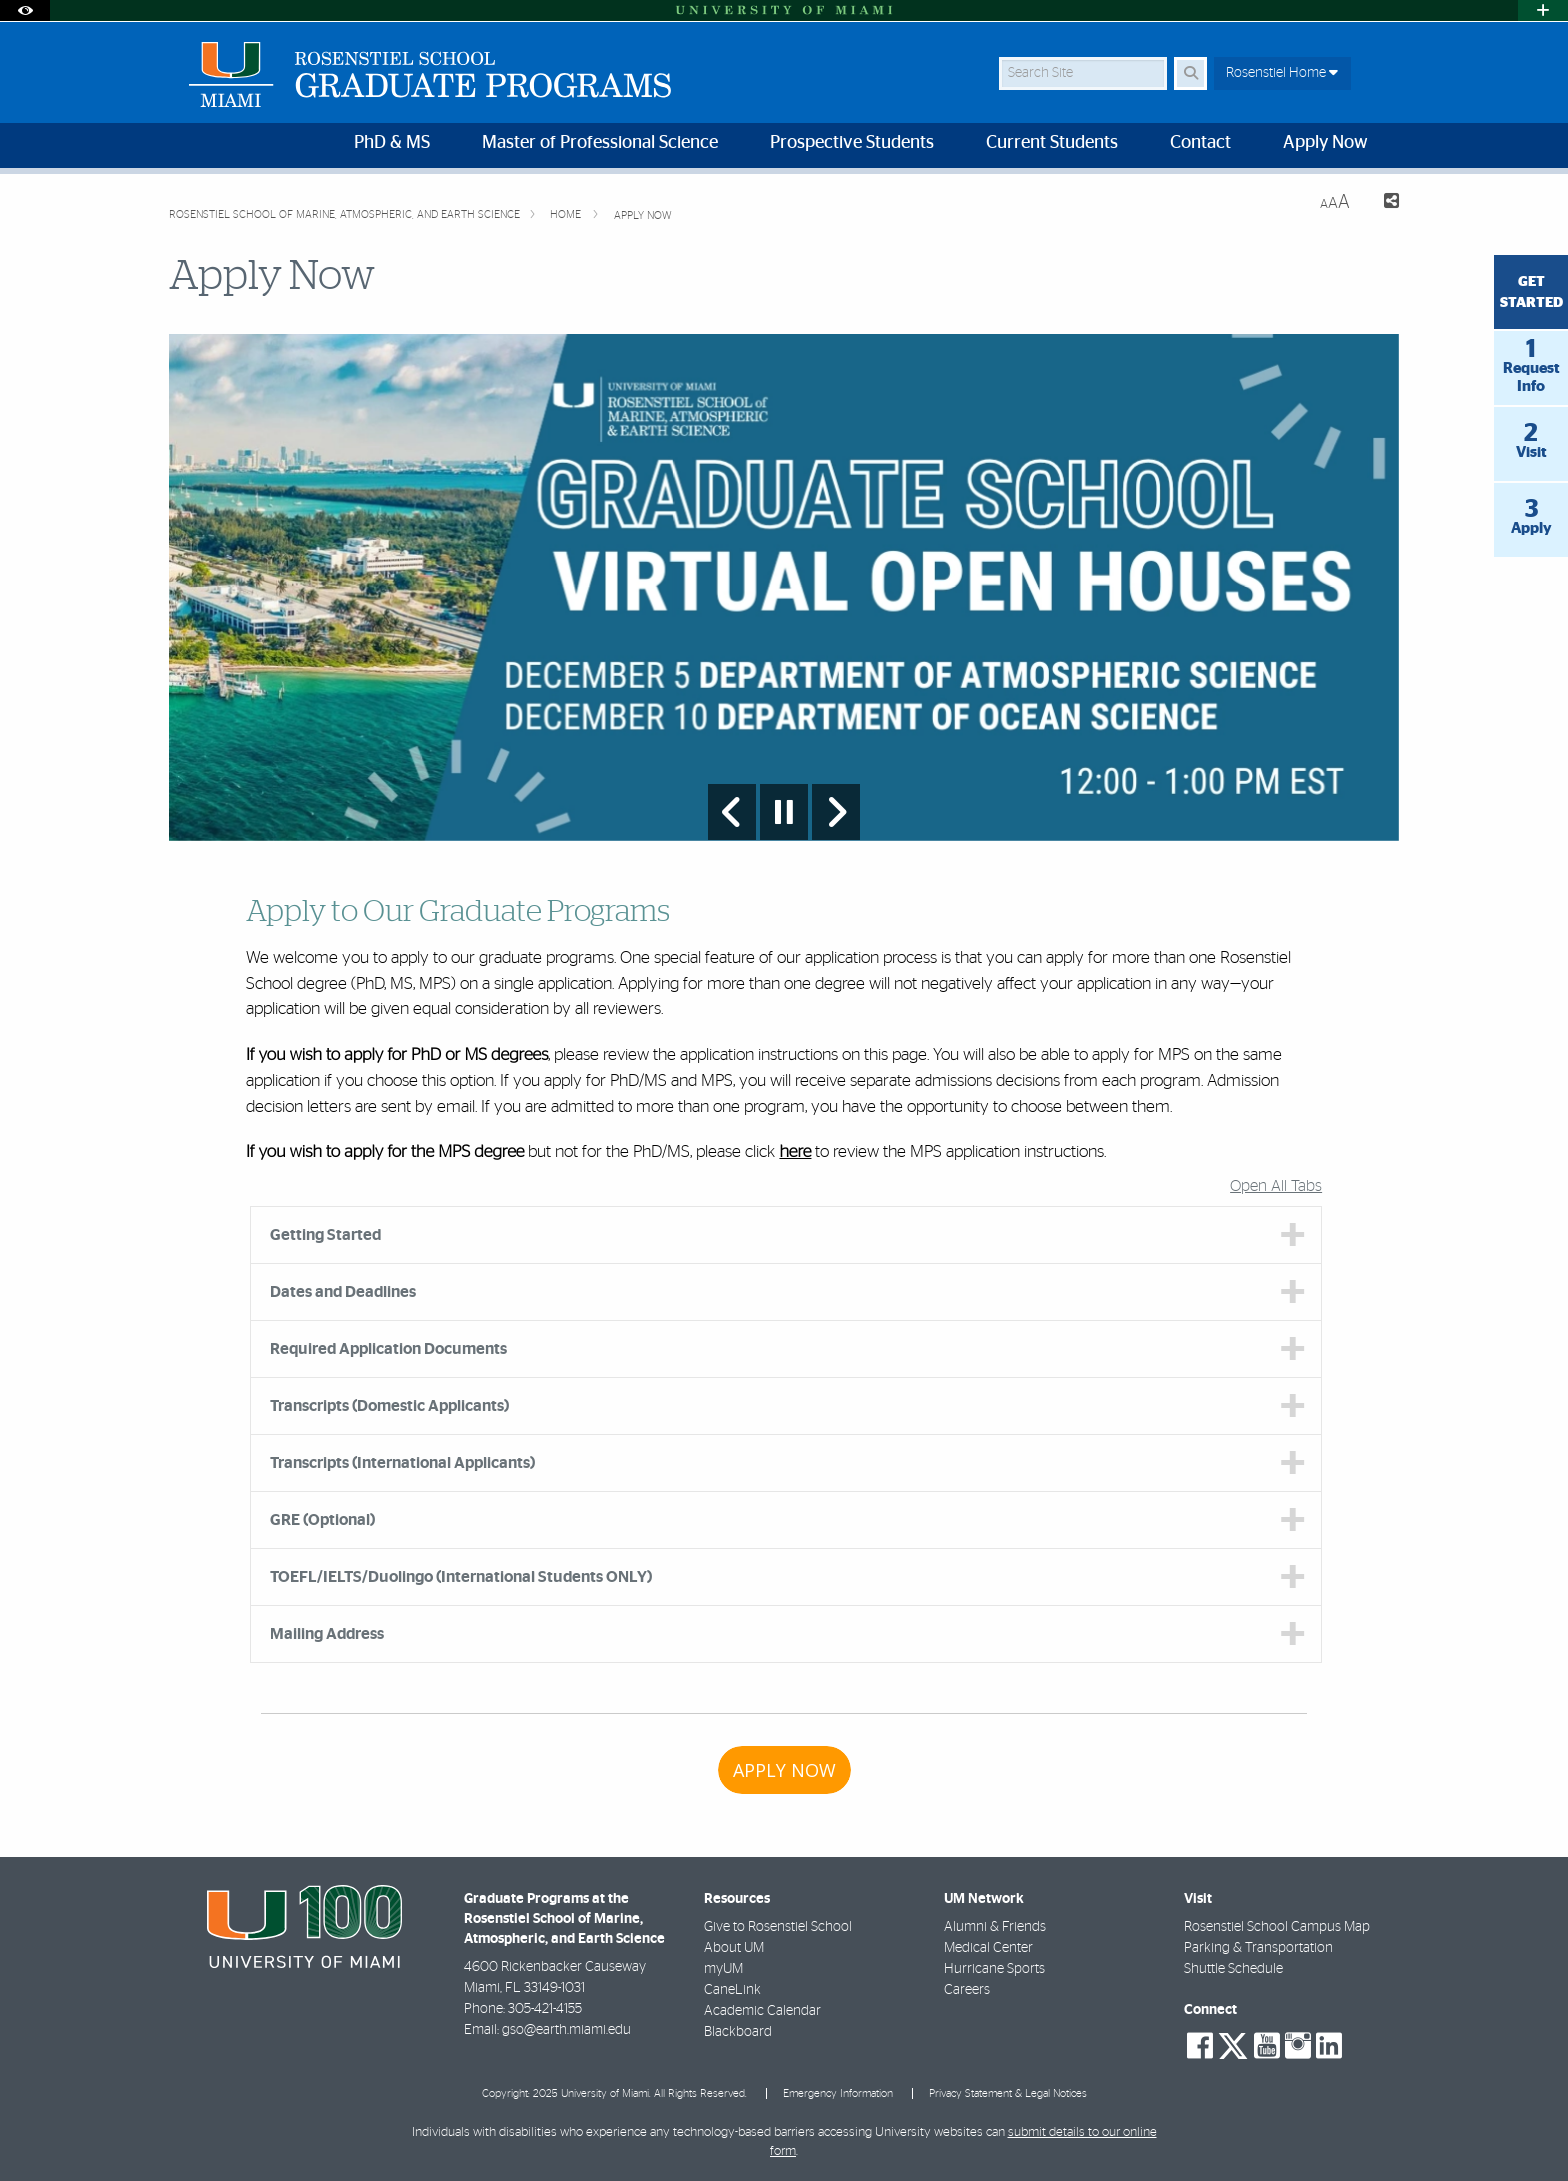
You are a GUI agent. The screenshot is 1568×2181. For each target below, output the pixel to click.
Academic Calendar (762, 2011)
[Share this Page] (1382, 203)
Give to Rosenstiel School (778, 1927)
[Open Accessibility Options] (25, 10)
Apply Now (643, 215)
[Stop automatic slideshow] (784, 812)
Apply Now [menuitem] (1325, 143)
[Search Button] (1190, 73)
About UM (734, 1948)
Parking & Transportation (1258, 1948)
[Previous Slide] (732, 812)
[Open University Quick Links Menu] (1543, 10)
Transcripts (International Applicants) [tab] (402, 1463)
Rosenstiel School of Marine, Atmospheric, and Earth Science (344, 214)
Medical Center (988, 1948)
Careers (967, 1990)
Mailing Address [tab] (327, 1634)
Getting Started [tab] (325, 1235)
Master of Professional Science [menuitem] (600, 143)
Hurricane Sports (994, 1969)
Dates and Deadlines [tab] (343, 1292)
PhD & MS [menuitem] (392, 143)
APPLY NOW (784, 1770)
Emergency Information (838, 2093)
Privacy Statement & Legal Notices (1008, 2093)
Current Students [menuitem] (1052, 143)
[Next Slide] (836, 812)
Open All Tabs (1276, 1186)
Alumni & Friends (995, 1927)
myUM (723, 1969)
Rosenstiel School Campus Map (1277, 1927)
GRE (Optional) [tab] (322, 1520)
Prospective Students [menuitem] (852, 143)
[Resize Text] (1335, 202)
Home (567, 214)
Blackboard (738, 2032)
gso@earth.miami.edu (566, 2030)
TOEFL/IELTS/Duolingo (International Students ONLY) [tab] (461, 1577)
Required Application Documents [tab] (388, 1349)
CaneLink (732, 1990)
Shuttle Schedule (1233, 1969)
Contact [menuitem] (1200, 143)
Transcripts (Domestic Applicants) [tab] (389, 1406)
